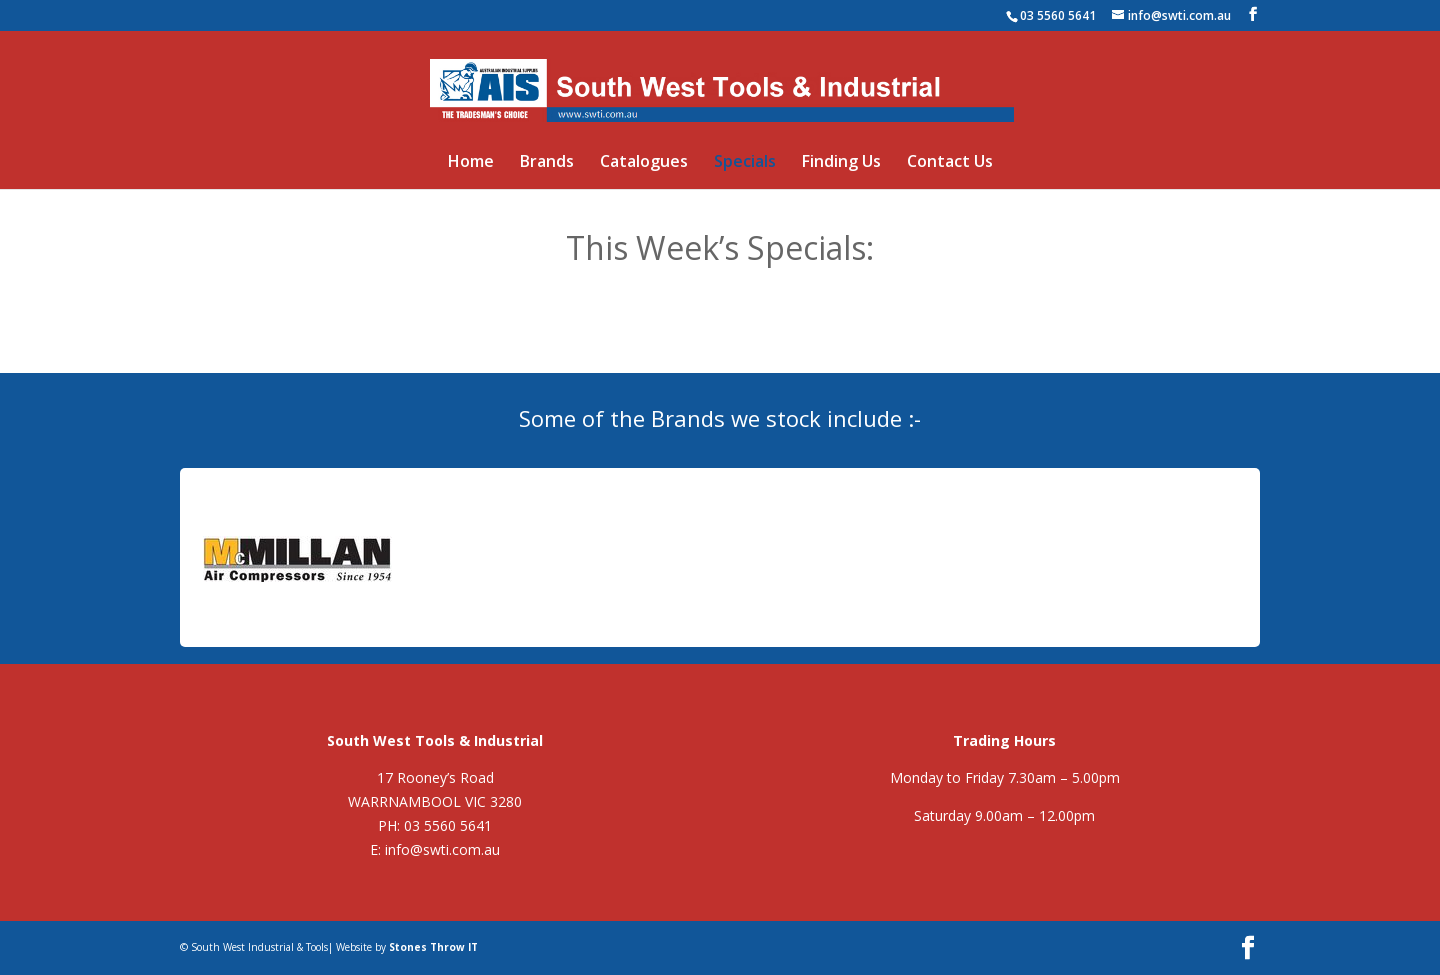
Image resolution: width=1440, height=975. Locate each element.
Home (471, 163)
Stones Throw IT (433, 947)
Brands (547, 163)
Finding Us (841, 163)
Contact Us (950, 163)
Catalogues (644, 163)
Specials (745, 163)
